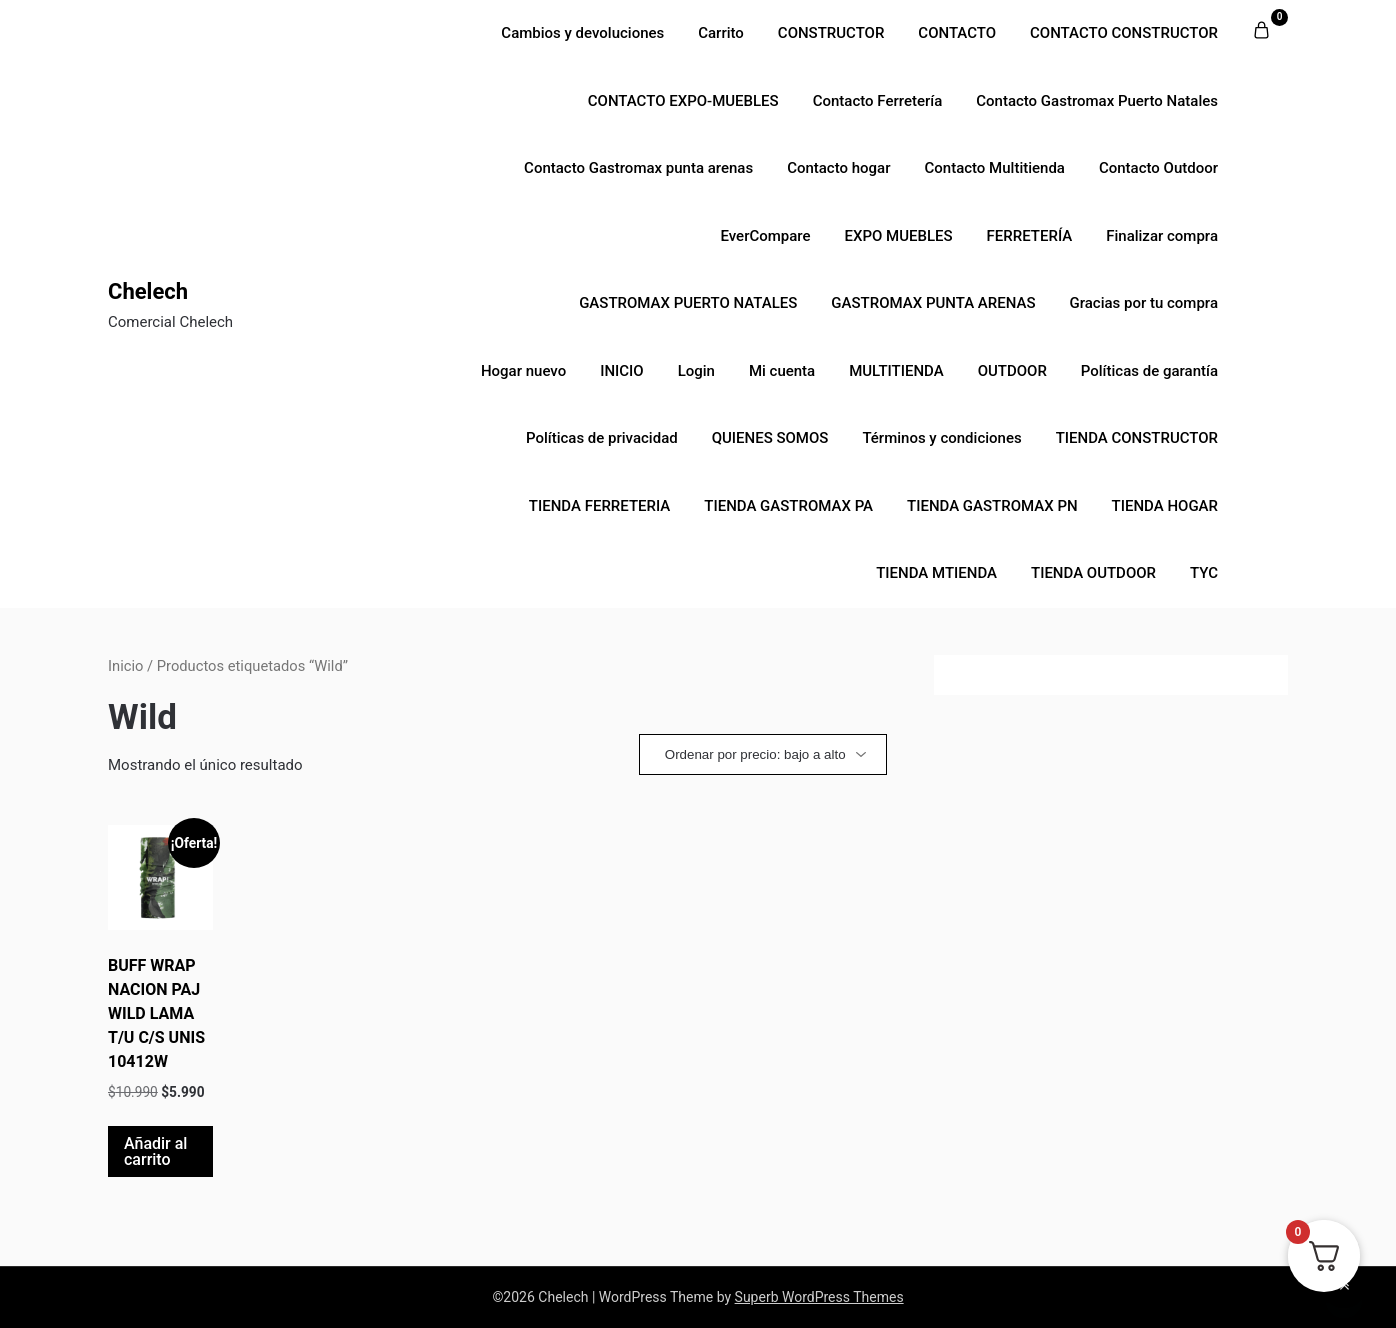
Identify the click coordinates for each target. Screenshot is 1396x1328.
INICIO (622, 371)
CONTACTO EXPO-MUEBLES (683, 101)
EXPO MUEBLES (899, 236)
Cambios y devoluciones (582, 33)
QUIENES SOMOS (770, 438)
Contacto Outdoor (1158, 168)
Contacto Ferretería (878, 101)
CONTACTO (957, 33)
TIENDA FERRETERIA (599, 506)
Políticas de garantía (1149, 371)
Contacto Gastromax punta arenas (638, 168)
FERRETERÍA (1030, 236)
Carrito (721, 33)
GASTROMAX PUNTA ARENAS (933, 303)
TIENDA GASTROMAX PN (992, 506)
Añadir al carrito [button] (155, 1151)
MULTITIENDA (896, 371)
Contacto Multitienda (994, 168)
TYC (1204, 573)
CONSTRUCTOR (831, 33)
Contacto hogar (838, 168)
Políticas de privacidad (602, 438)
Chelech (148, 291)
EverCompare (765, 236)
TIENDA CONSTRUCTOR (1137, 438)
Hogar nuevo (523, 371)
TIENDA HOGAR (1165, 506)
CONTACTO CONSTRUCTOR (1124, 33)
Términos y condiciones (941, 438)
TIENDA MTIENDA (936, 573)
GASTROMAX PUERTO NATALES (688, 303)
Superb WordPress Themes (819, 1297)
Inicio (125, 666)
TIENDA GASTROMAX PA (788, 506)
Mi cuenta (782, 371)
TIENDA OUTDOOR (1093, 573)
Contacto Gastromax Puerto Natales (1097, 101)
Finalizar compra (1162, 236)
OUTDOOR (1012, 371)
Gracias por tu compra (1143, 303)
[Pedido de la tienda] (763, 754)
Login (696, 371)
